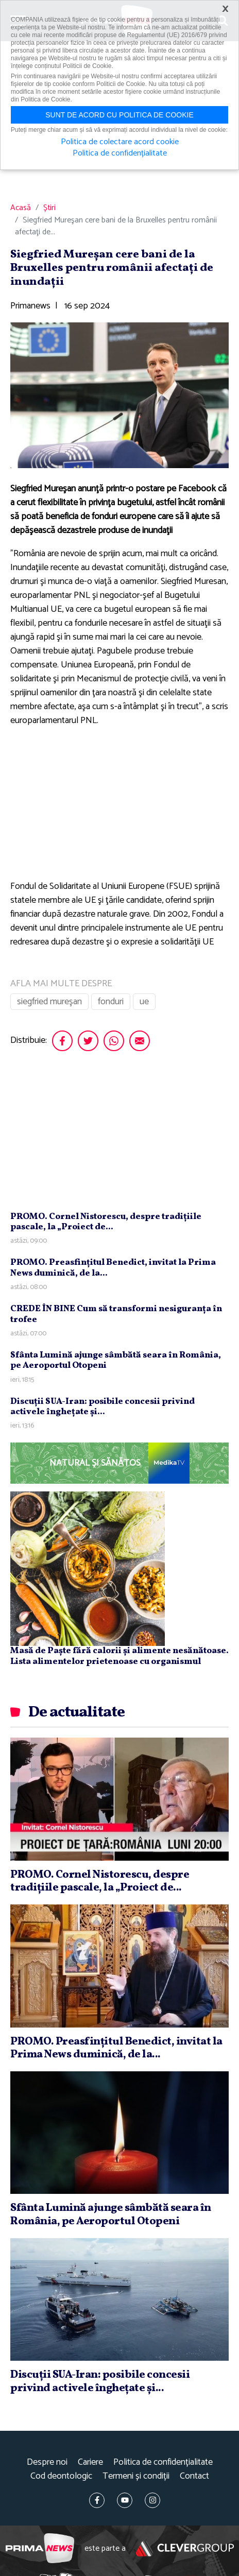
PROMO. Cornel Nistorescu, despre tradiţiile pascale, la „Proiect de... (105, 1222)
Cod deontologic (61, 2476)
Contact (194, 2476)
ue (144, 1001)
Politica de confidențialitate (163, 2462)
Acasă (20, 208)
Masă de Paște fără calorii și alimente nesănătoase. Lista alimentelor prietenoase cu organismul (119, 1656)
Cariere (90, 2462)
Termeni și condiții (136, 2476)
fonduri (111, 1001)
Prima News (40, 2548)
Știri (49, 208)
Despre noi (47, 2462)
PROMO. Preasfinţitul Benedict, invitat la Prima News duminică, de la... (113, 1268)
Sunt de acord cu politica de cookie (119, 115)
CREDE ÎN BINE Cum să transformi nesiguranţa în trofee (116, 1314)
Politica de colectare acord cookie (120, 142)
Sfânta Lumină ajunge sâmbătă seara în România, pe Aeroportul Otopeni (115, 1360)
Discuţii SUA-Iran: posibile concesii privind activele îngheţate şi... (102, 1407)
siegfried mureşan (49, 1001)
